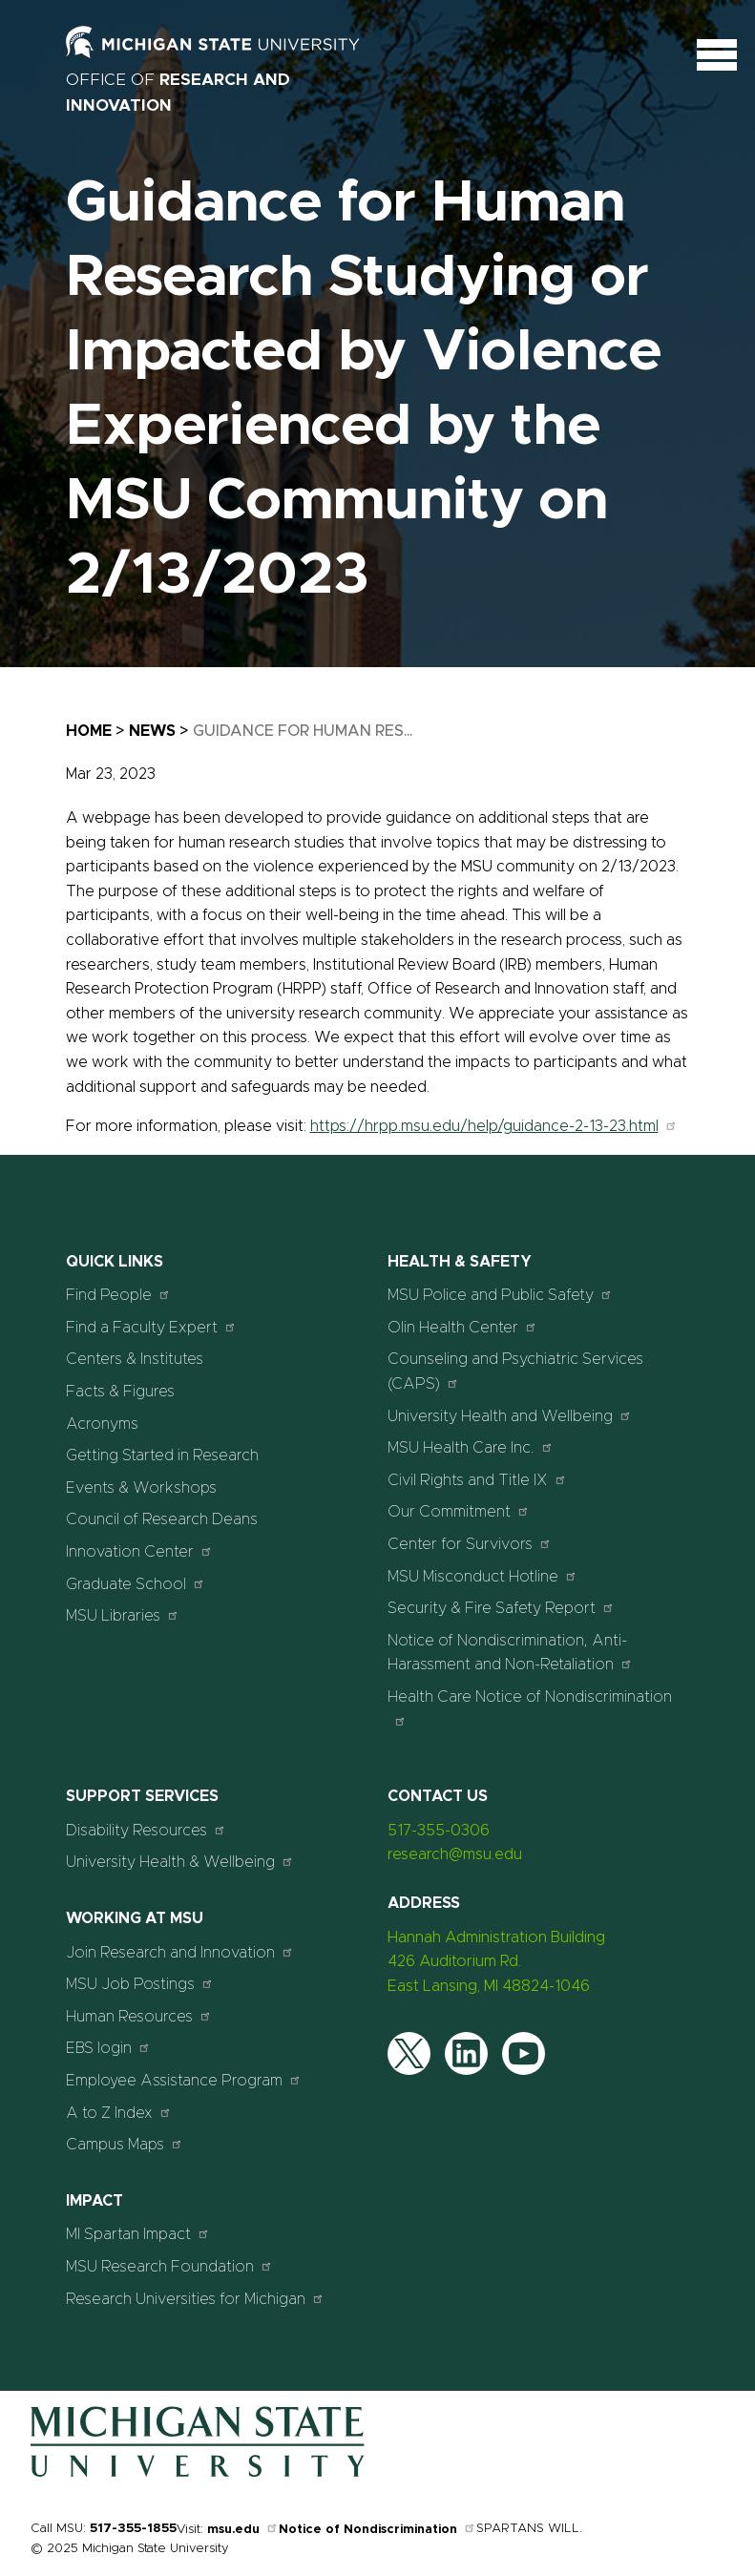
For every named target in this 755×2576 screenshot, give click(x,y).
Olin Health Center (462, 1327)
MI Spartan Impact (138, 2234)
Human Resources (139, 2016)
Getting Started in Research (162, 1455)
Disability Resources (146, 1830)
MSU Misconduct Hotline (482, 1576)
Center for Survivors (470, 1544)
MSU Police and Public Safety (500, 1295)
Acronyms (102, 1424)
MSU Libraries (122, 1615)
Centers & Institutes (134, 1359)
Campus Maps (124, 2144)
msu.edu (243, 2530)
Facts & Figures (120, 1391)
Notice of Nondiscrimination (377, 2530)
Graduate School (135, 1584)
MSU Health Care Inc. (471, 1447)
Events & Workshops (141, 1488)
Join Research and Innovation (180, 1952)
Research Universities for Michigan (195, 2299)
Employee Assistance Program (184, 2080)
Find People (118, 1295)
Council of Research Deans (162, 1519)
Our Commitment (459, 1511)
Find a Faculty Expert (151, 1327)
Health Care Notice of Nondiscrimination (530, 1708)
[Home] (198, 2473)
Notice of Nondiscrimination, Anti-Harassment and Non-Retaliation (510, 1653)
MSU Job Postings (140, 1984)
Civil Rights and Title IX (477, 1480)
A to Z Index (119, 2113)
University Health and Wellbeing (510, 1416)
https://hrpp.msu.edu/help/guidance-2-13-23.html (494, 1126)
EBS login (108, 2048)
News (152, 731)
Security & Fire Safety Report (501, 1608)
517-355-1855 (133, 2529)
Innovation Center (139, 1551)
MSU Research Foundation (169, 2266)
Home (89, 731)
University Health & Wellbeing (180, 1861)
